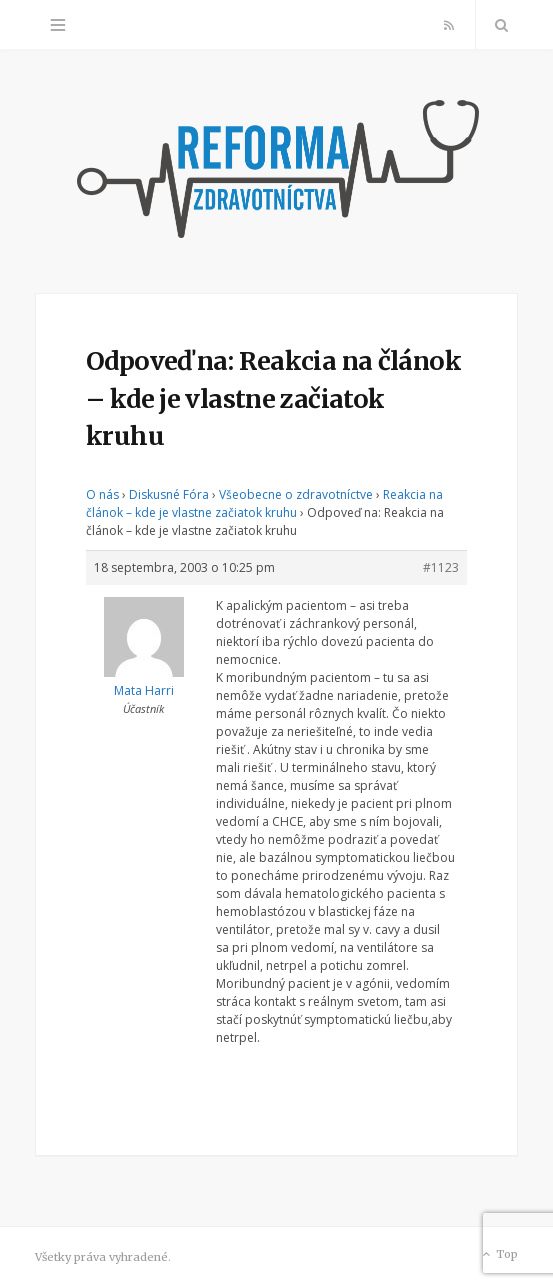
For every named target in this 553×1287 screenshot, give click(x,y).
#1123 (441, 567)
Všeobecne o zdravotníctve (296, 494)
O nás (102, 494)
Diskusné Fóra (169, 494)
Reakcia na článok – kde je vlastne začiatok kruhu (264, 503)
